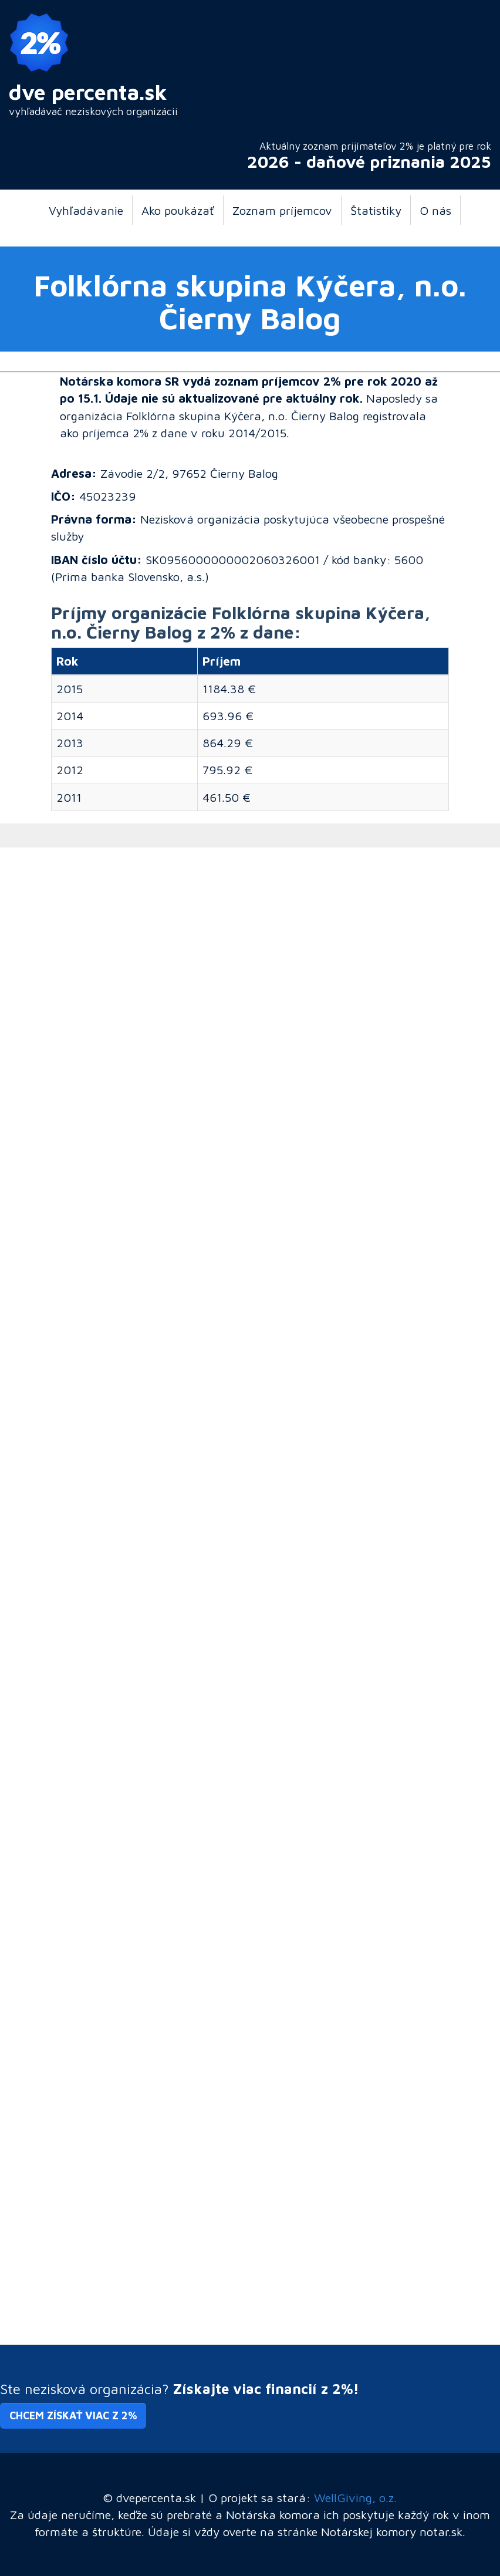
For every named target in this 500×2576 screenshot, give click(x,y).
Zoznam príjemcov (282, 210)
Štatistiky (375, 210)
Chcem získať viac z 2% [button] (73, 2415)
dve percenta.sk (88, 91)
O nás (435, 210)
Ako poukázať (177, 210)
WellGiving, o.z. (355, 2497)
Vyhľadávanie (86, 210)
